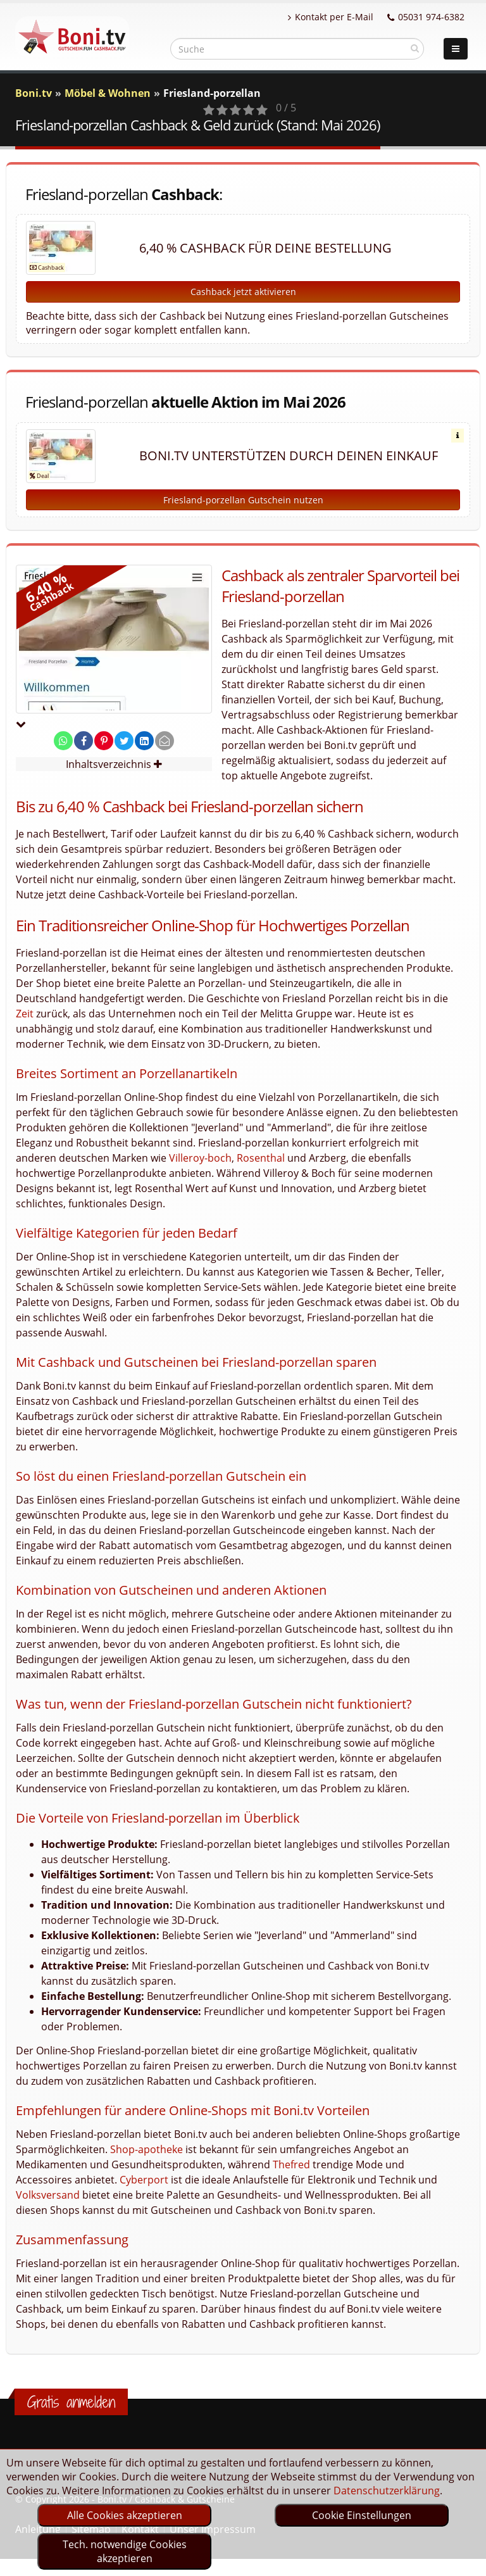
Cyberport (144, 2180)
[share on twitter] (124, 741)
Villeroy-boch (200, 1158)
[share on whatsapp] (63, 741)
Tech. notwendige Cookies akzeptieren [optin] (125, 2551)
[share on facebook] (83, 741)
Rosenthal (261, 1158)
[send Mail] (164, 741)
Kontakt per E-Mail (330, 17)
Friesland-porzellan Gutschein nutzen (243, 500)
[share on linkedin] (144, 741)
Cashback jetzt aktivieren (243, 292)
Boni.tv (33, 93)
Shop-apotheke (146, 2149)
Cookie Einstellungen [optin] (361, 2515)
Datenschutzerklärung (386, 2490)
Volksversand (48, 2195)
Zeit (25, 1014)
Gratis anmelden (71, 2402)
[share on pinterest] (104, 741)
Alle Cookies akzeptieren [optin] (124, 2515)
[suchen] (415, 48)
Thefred (291, 2164)
